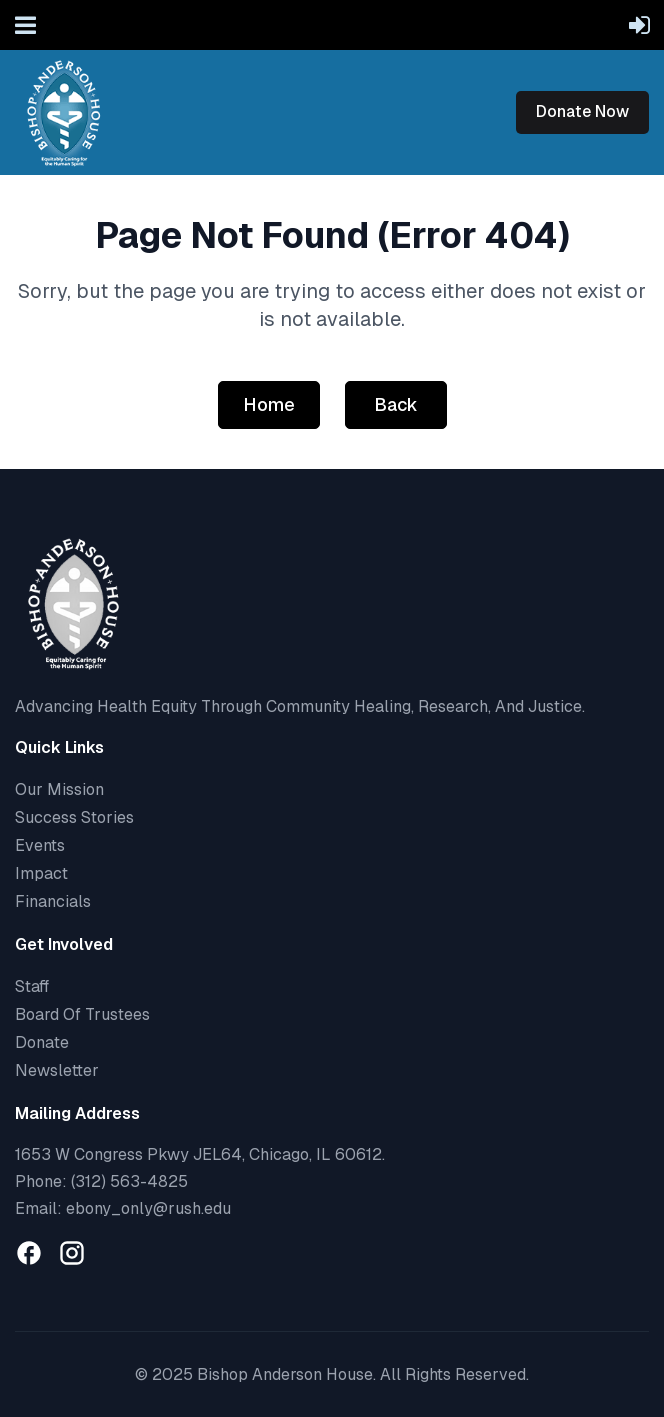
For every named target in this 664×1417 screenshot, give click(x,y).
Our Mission (59, 789)
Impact (41, 873)
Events (40, 845)
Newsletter (57, 1070)
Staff (32, 986)
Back (396, 404)
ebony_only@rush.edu (148, 1208)
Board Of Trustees (82, 1014)
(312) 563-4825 (129, 1181)
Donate (42, 1042)
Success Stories (74, 817)
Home (269, 404)
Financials (53, 901)
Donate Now (582, 111)
